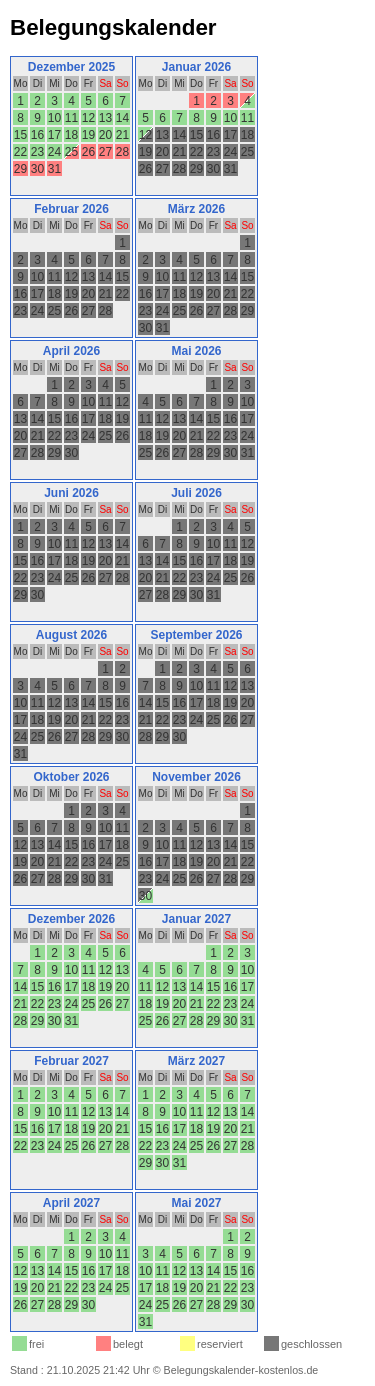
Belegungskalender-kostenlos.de (241, 1370)
